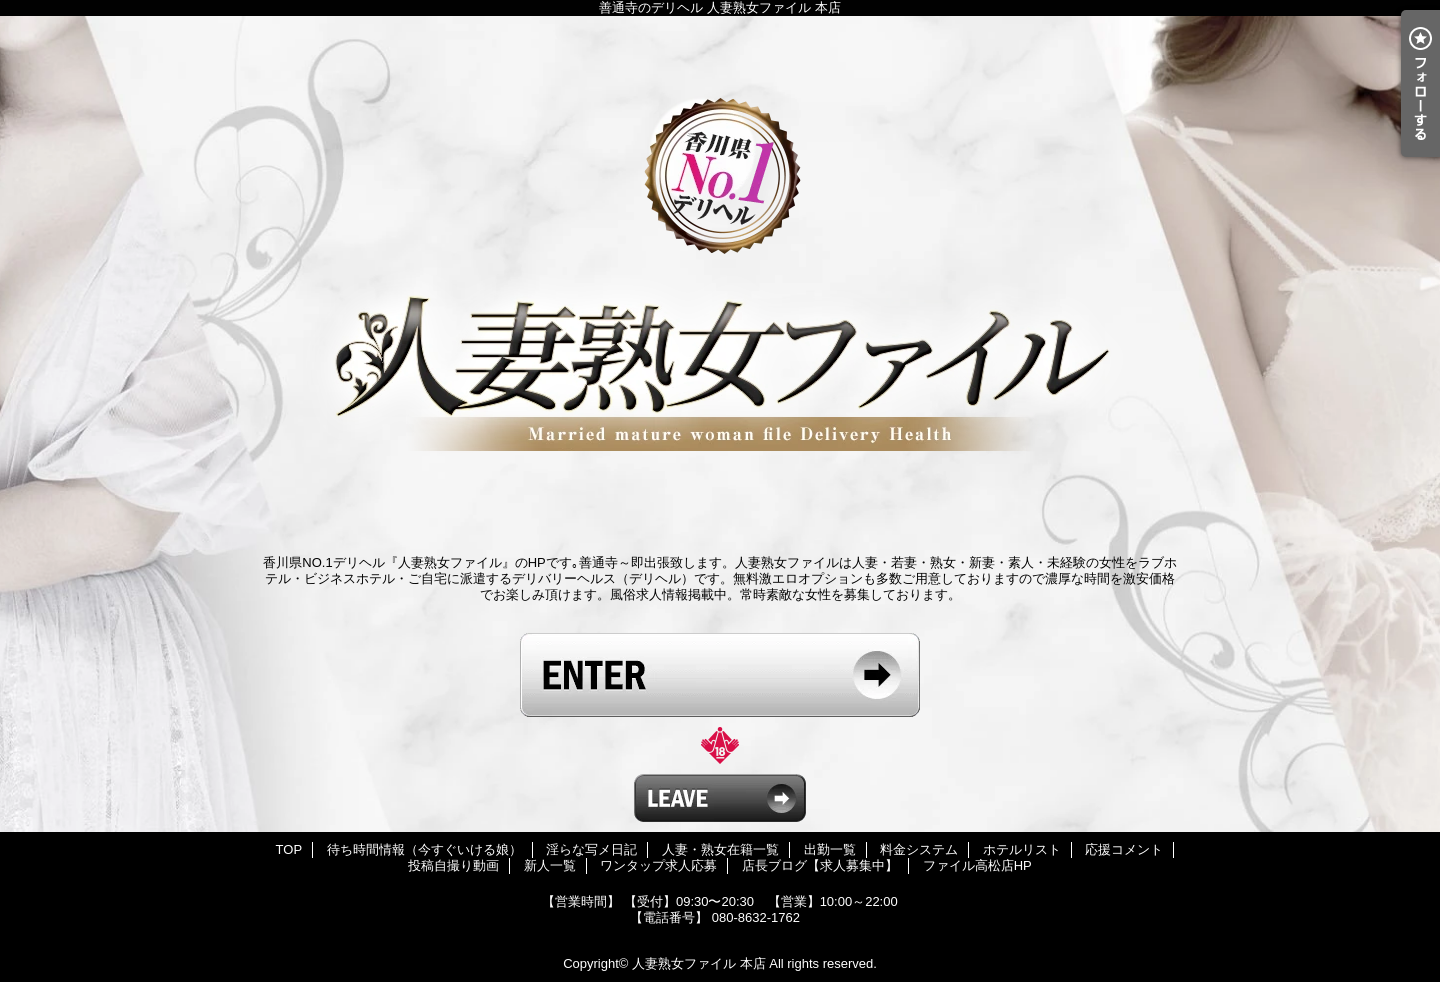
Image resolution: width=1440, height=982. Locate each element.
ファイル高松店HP (977, 865)
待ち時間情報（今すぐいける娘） (424, 849)
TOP (289, 849)
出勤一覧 (830, 849)
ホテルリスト (1022, 849)
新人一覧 (550, 865)
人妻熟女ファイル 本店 (699, 963)
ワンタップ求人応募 (658, 865)
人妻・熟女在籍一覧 (720, 849)
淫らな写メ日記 (591, 849)
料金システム (919, 849)
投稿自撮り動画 (453, 865)
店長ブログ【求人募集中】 (820, 865)
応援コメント (1124, 849)
